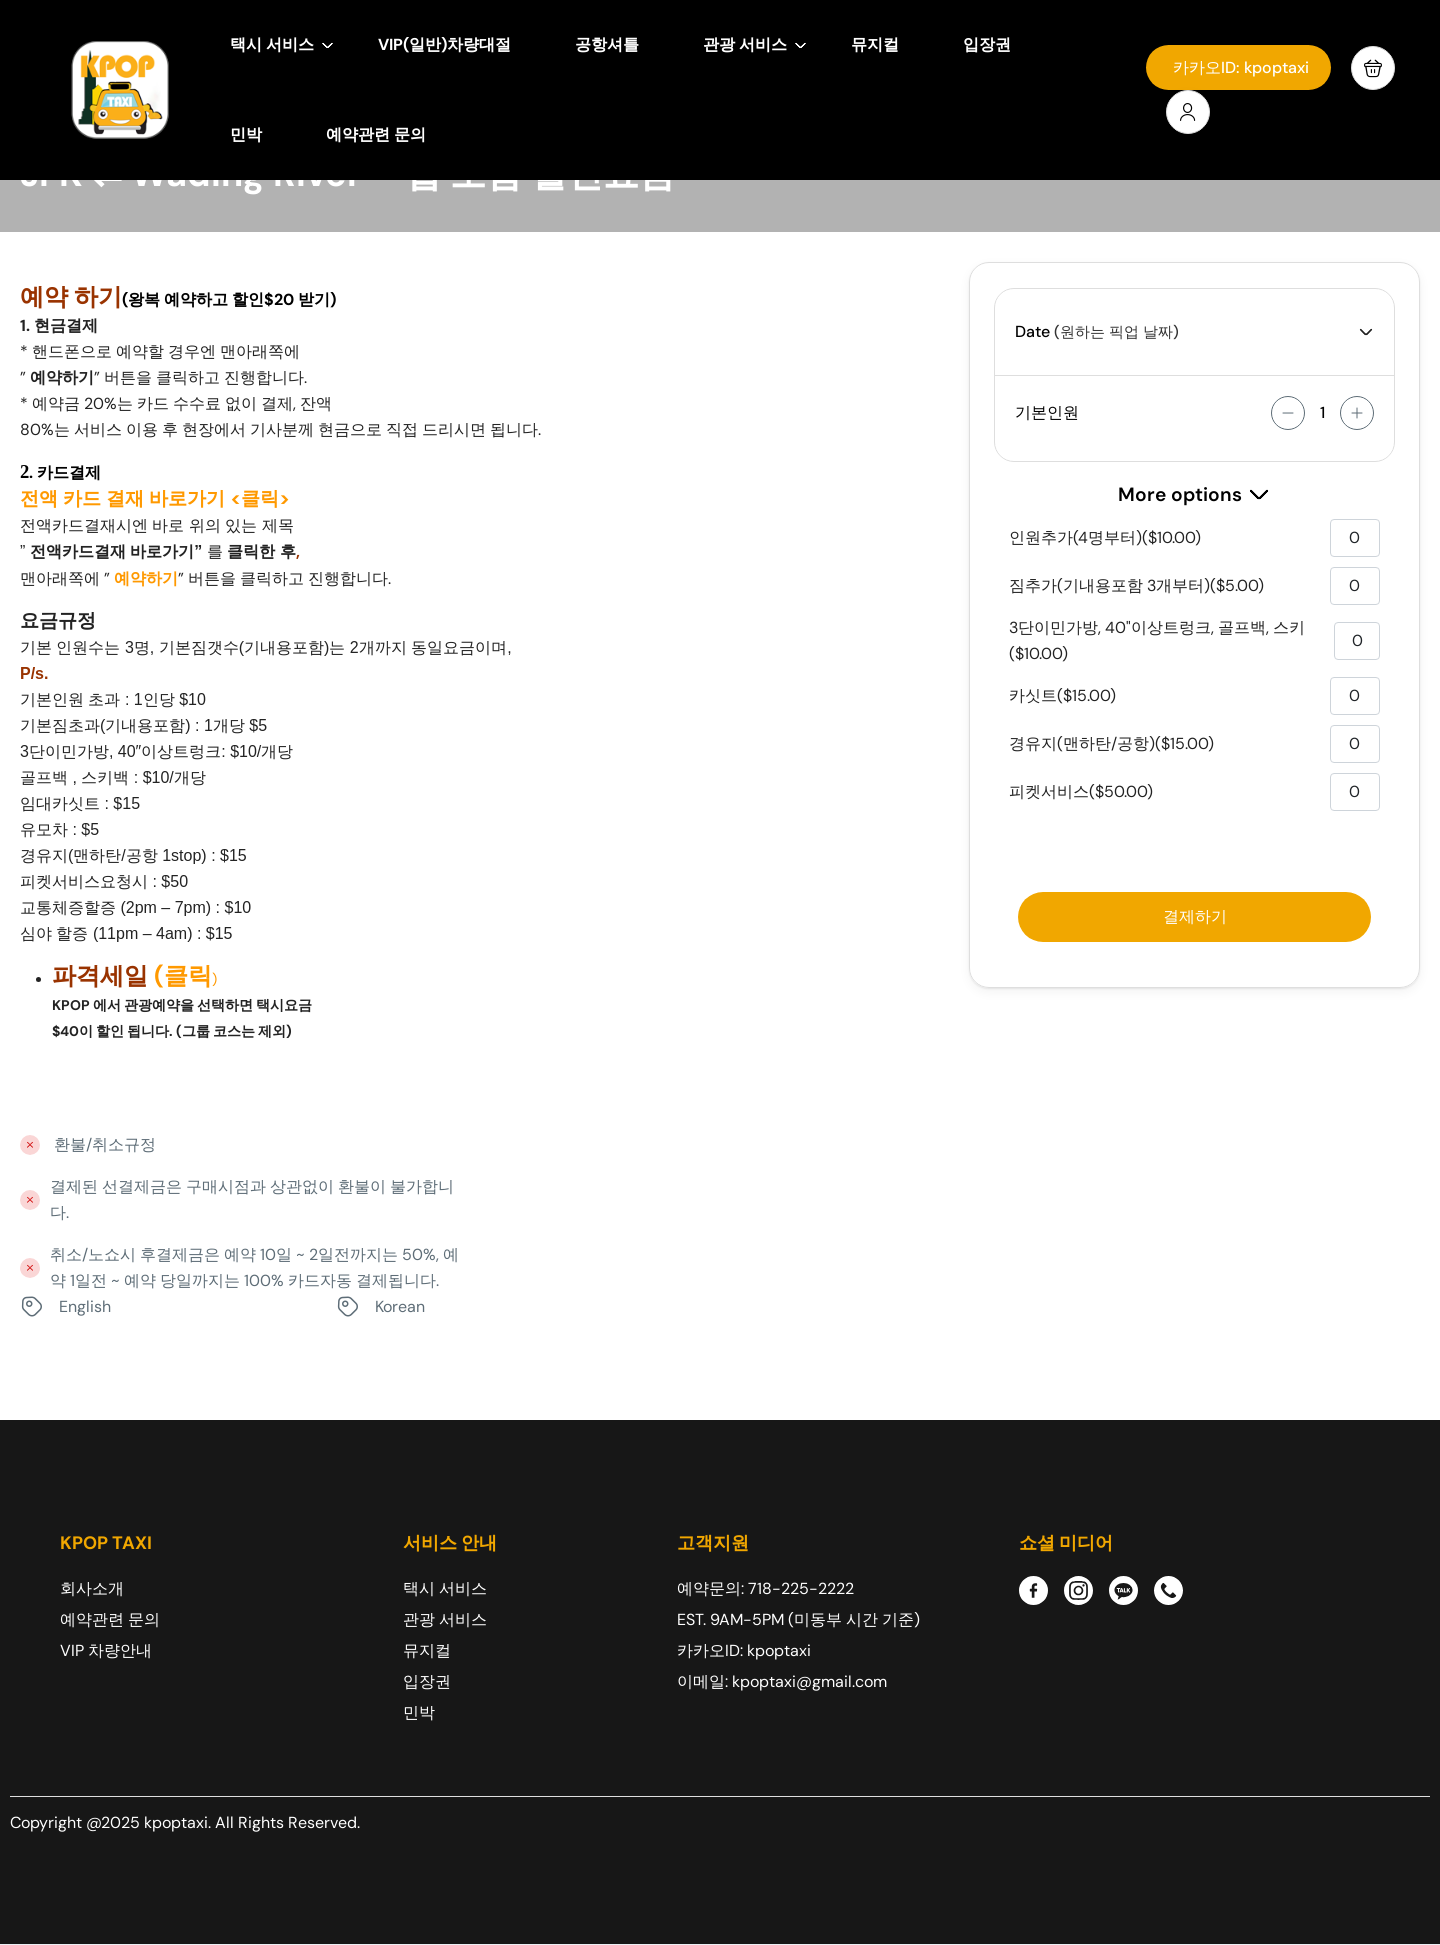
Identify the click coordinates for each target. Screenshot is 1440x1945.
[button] (1373, 68)
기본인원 (1047, 412)
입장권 (987, 44)
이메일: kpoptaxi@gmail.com (782, 1681)
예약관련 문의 (376, 134)
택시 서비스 (282, 44)
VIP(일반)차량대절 (444, 44)
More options (1194, 494)
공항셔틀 (607, 44)
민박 (246, 134)
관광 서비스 (755, 44)
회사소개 (92, 1588)
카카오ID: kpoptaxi (1241, 67)
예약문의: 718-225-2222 (765, 1588)
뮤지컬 (875, 44)
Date (1032, 331)
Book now (1194, 917)
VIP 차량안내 (106, 1650)
